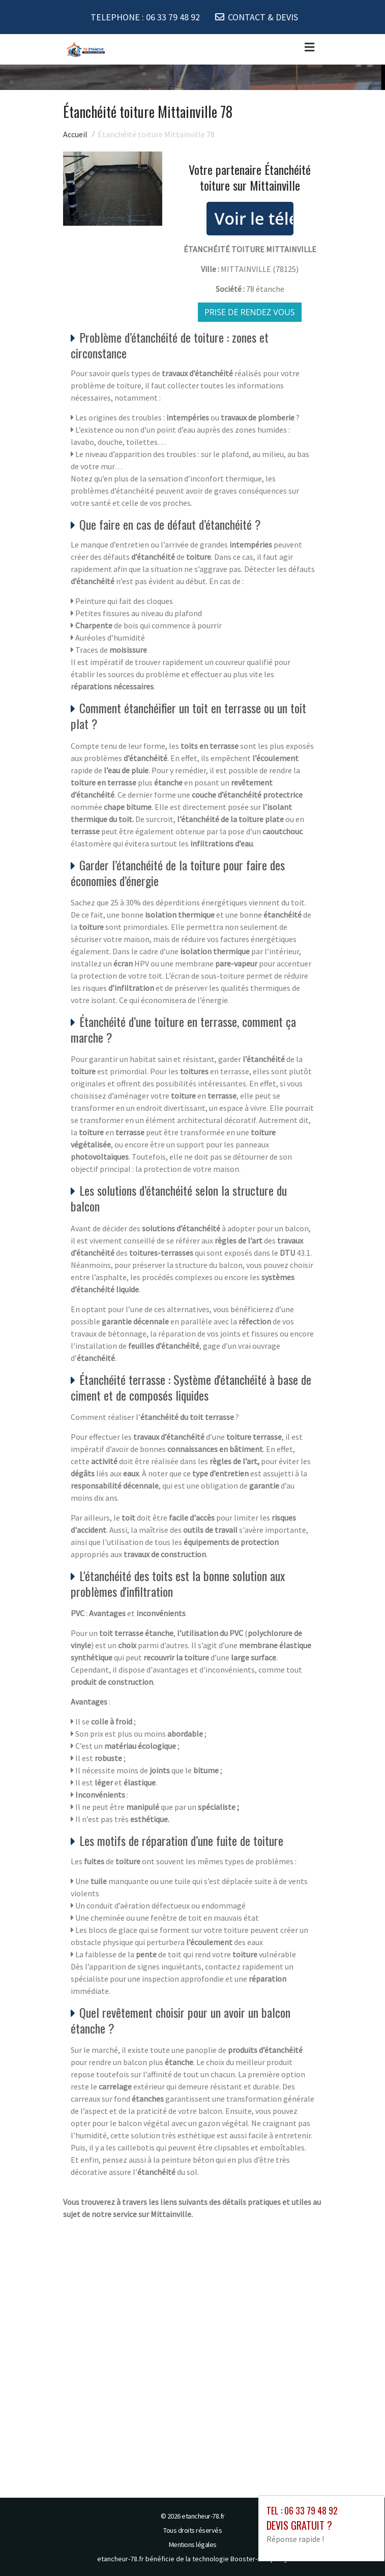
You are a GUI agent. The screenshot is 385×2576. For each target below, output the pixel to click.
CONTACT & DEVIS (263, 17)
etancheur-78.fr (203, 2516)
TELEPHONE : (145, 17)
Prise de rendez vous (249, 311)
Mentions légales (193, 2544)
